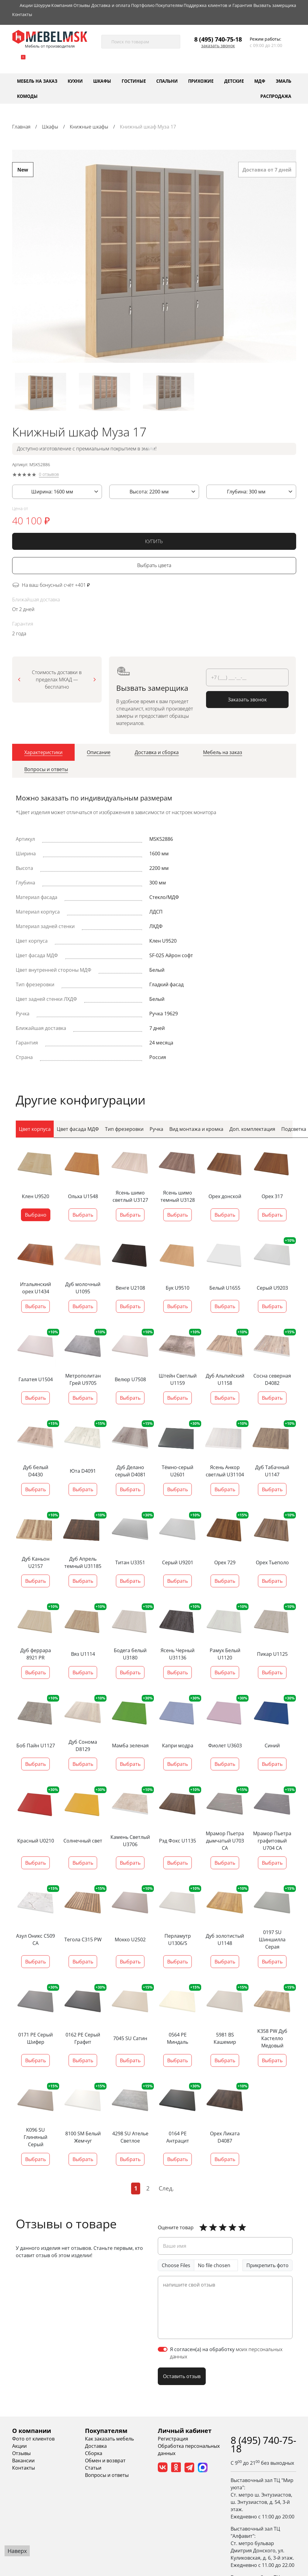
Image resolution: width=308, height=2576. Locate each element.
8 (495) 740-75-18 (218, 39)
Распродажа (275, 96)
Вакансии (23, 2460)
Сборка (93, 2453)
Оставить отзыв (182, 2376)
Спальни (167, 81)
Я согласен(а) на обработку (226, 2353)
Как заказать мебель (109, 2438)
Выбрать (83, 1214)
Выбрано (35, 1214)
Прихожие (201, 81)
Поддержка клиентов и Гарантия (218, 5)
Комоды (27, 96)
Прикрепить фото (267, 2265)
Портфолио (142, 5)
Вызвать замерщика (274, 5)
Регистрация (173, 2438)
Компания (62, 5)
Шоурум (42, 5)
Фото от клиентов (33, 2438)
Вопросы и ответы (107, 2475)
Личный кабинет (185, 2431)
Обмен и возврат (105, 2460)
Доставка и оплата (110, 5)
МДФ (259, 81)
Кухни (75, 81)
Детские (234, 81)
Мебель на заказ (37, 81)
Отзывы (81, 5)
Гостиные (134, 81)
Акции (26, 5)
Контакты (22, 14)
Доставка (96, 2446)
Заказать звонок (218, 46)
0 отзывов (49, 476)
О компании (31, 2431)
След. (166, 2188)
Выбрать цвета (154, 567)
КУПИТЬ (154, 543)
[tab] (43, 754)
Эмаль (283, 81)
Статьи (93, 2467)
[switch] (163, 2349)
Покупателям (169, 5)
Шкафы (102, 81)
